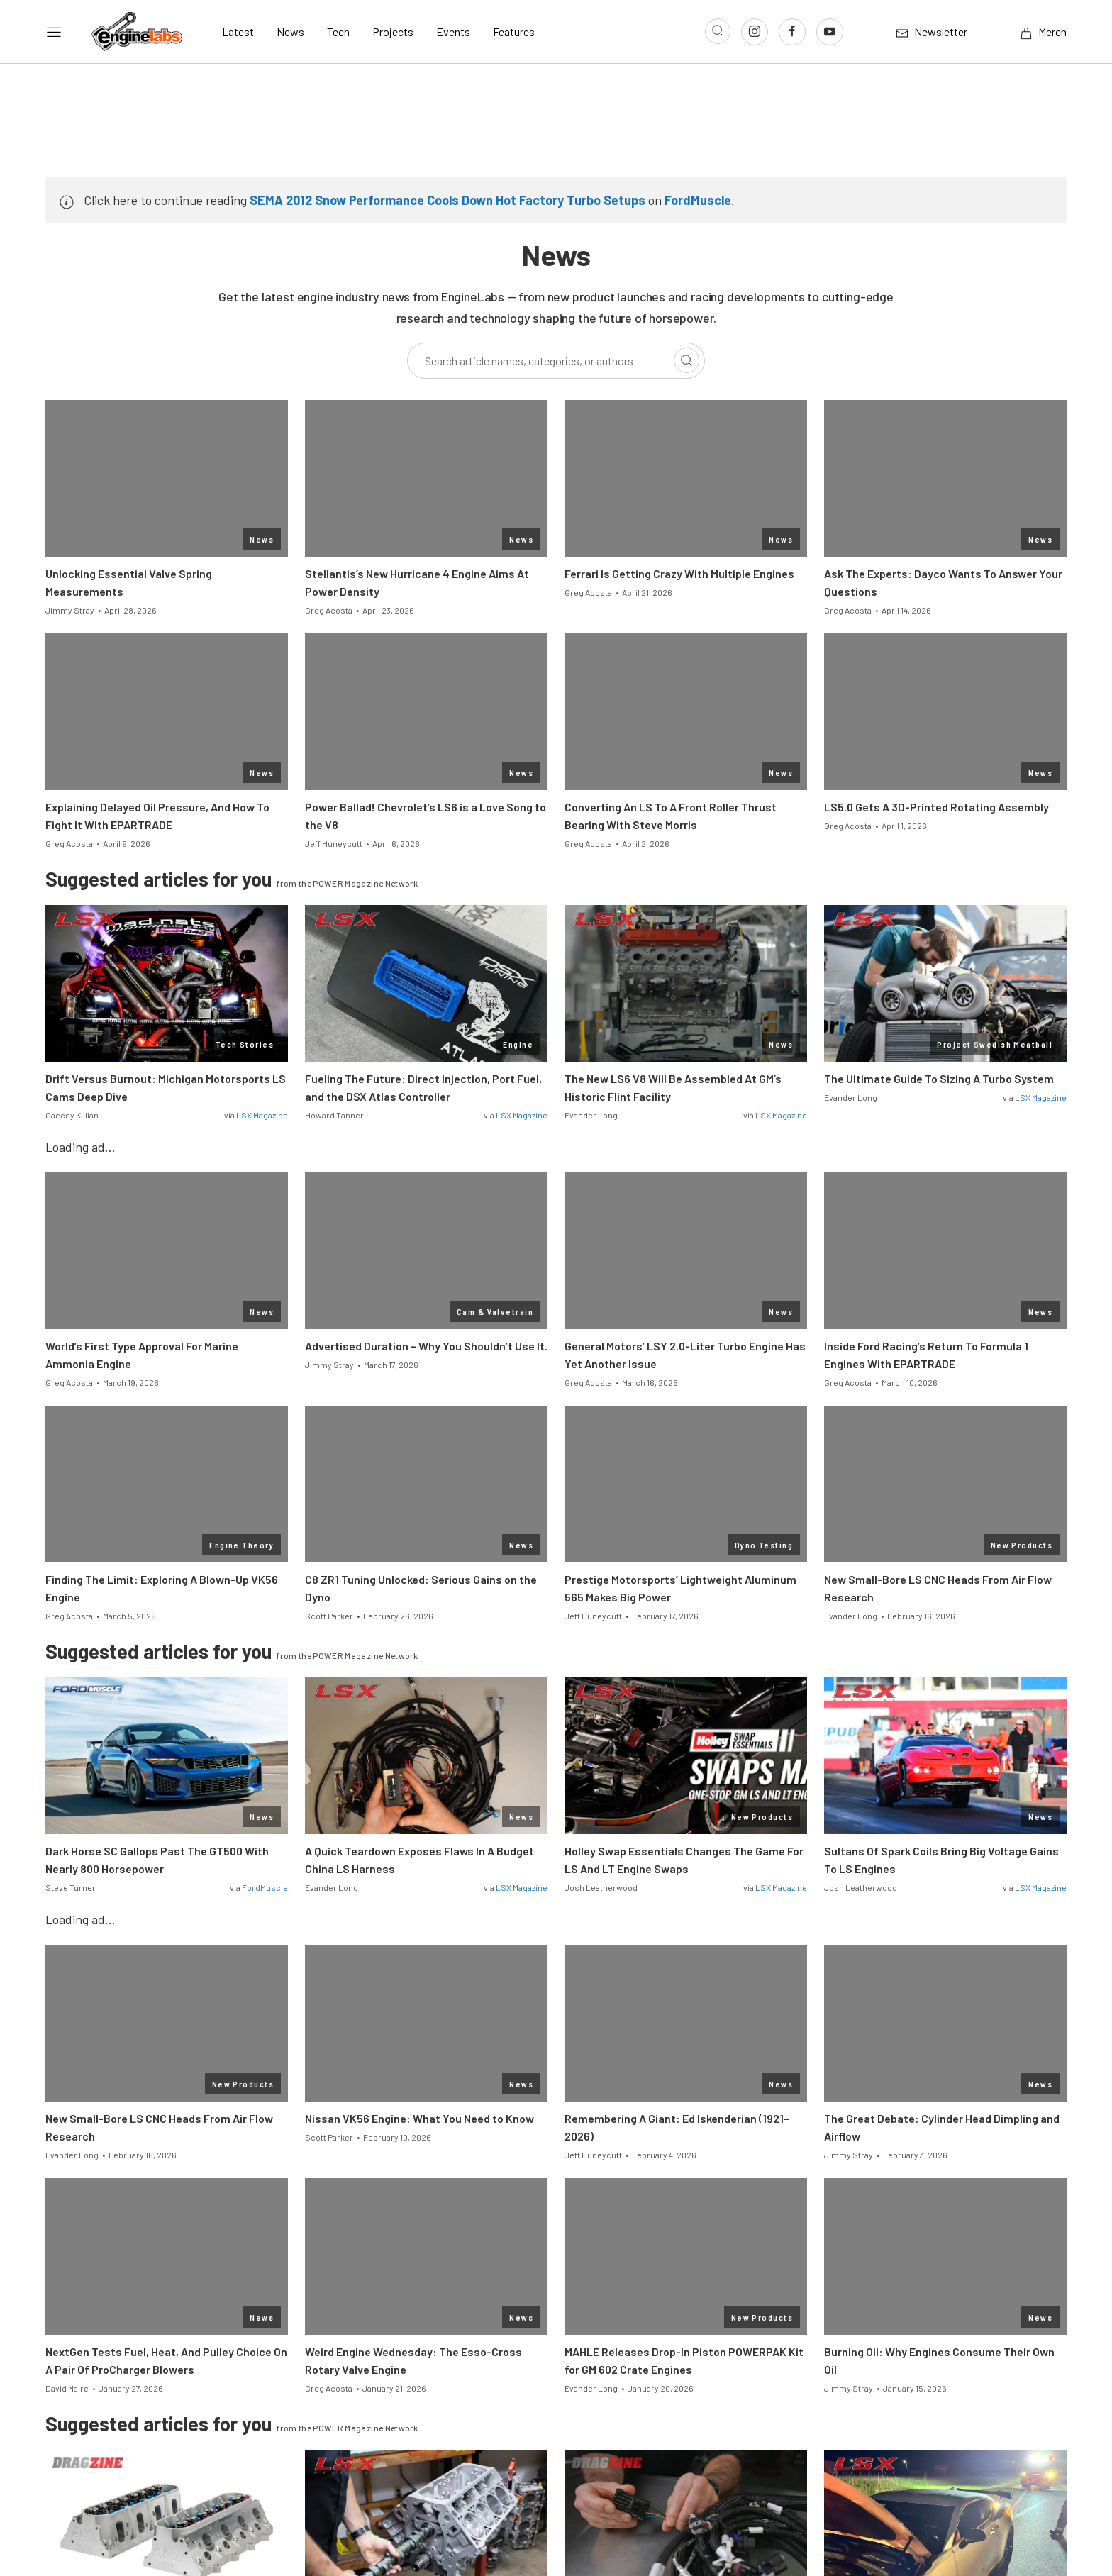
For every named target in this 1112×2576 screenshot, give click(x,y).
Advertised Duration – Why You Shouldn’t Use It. (426, 1346)
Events (453, 31)
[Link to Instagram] (754, 31)
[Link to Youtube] (829, 31)
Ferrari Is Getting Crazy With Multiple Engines (679, 573)
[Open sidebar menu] (53, 32)
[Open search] (717, 31)
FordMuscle (698, 200)
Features (514, 31)
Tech (338, 31)
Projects (392, 31)
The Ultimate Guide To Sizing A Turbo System (939, 1078)
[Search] (686, 360)
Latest (238, 31)
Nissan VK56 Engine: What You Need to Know (419, 2118)
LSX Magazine (262, 1115)
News (290, 31)
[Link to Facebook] (792, 31)
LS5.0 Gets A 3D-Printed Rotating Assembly (936, 807)
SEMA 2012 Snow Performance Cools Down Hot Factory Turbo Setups (447, 200)
